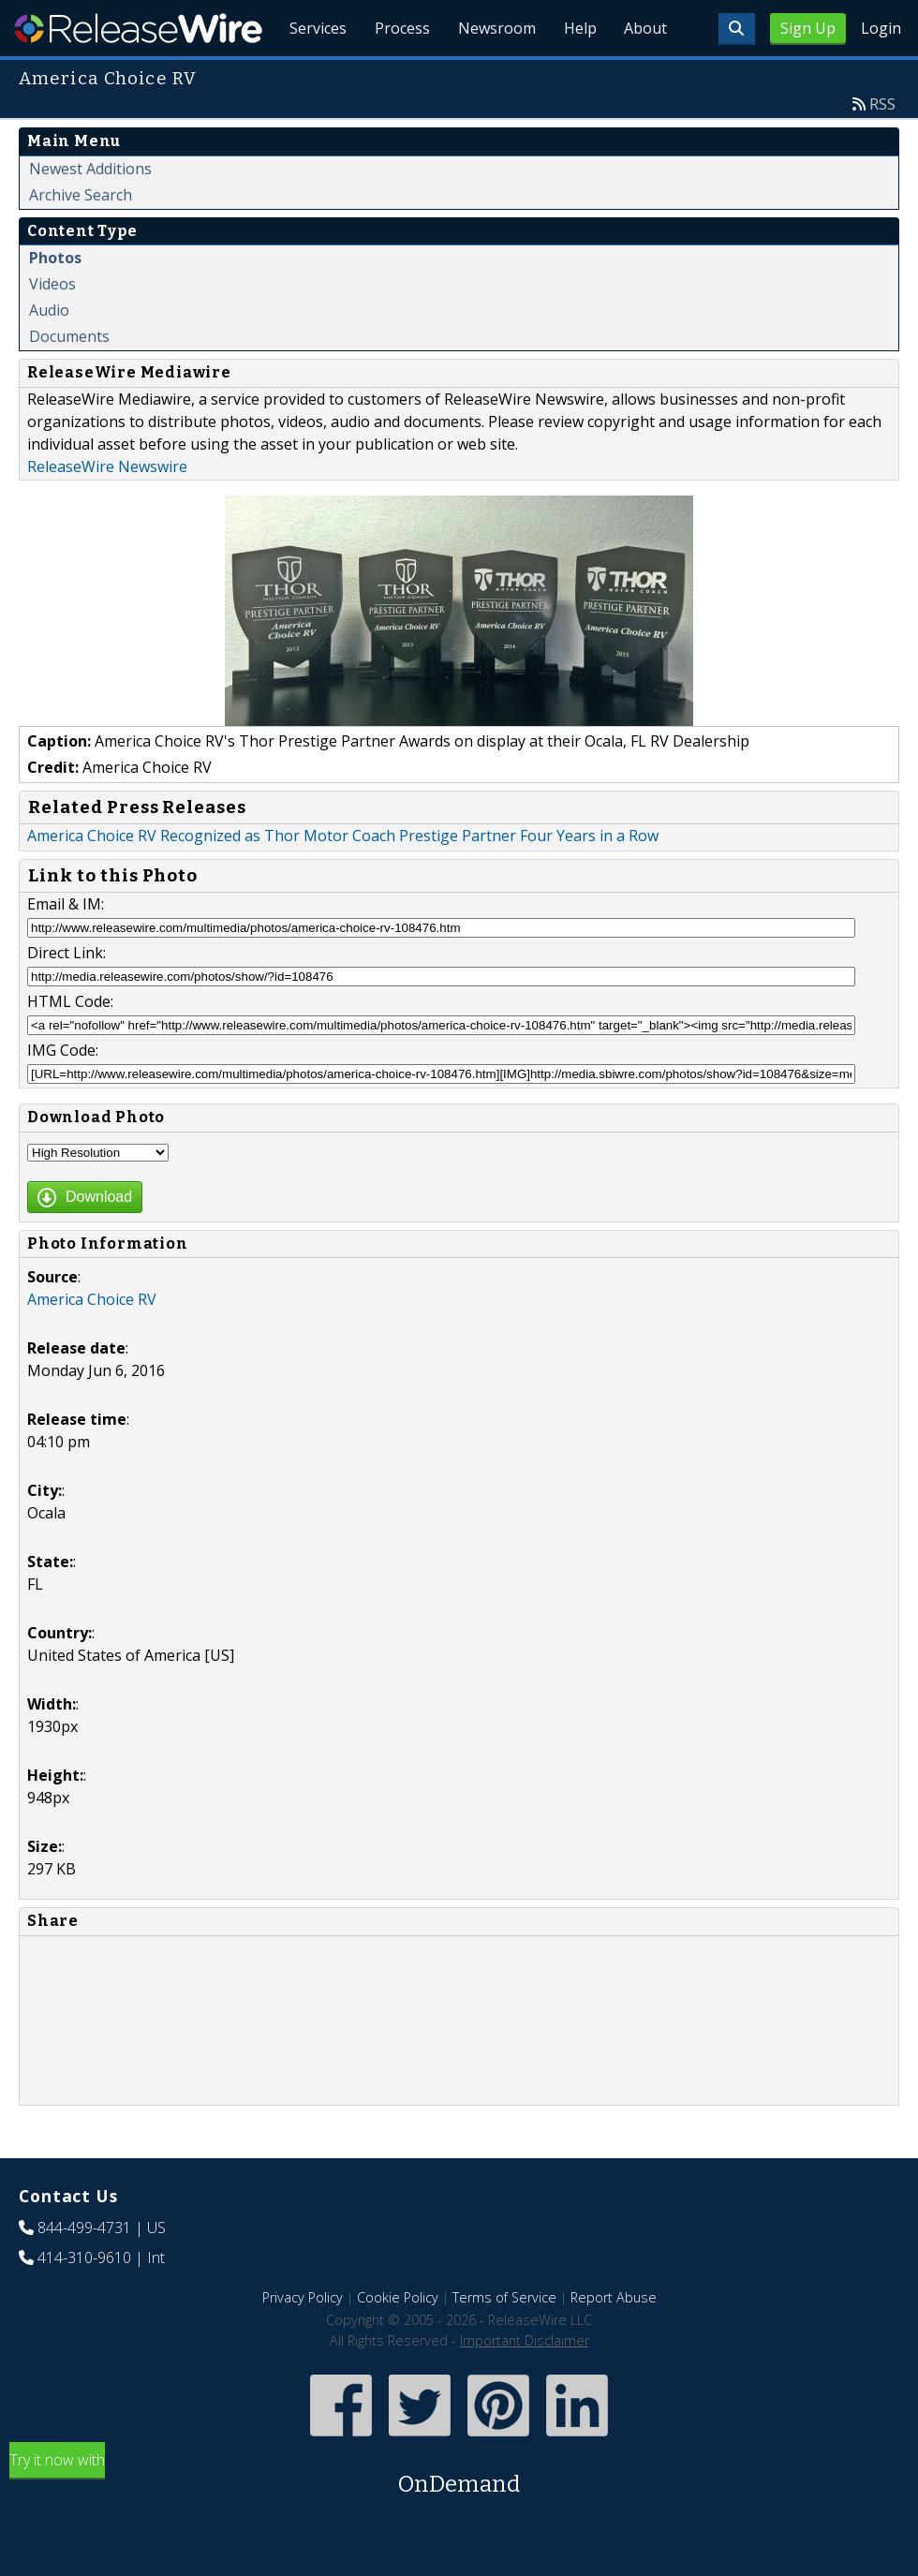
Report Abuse (613, 2340)
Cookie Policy (397, 2340)
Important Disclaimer (524, 2383)
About (644, 75)
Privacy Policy (302, 2340)
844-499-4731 (84, 2270)
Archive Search (80, 238)
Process (394, 75)
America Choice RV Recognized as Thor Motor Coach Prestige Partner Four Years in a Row (343, 878)
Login (881, 28)
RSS (882, 147)
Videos (52, 327)
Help (576, 75)
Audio (49, 353)
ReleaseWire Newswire (107, 509)
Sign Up (808, 28)
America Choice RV (91, 1342)
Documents (69, 379)
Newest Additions (90, 211)
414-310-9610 (84, 2300)
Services (308, 75)
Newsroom (491, 75)
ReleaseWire (138, 28)
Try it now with (459, 2518)
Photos (55, 300)
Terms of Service (504, 2340)
